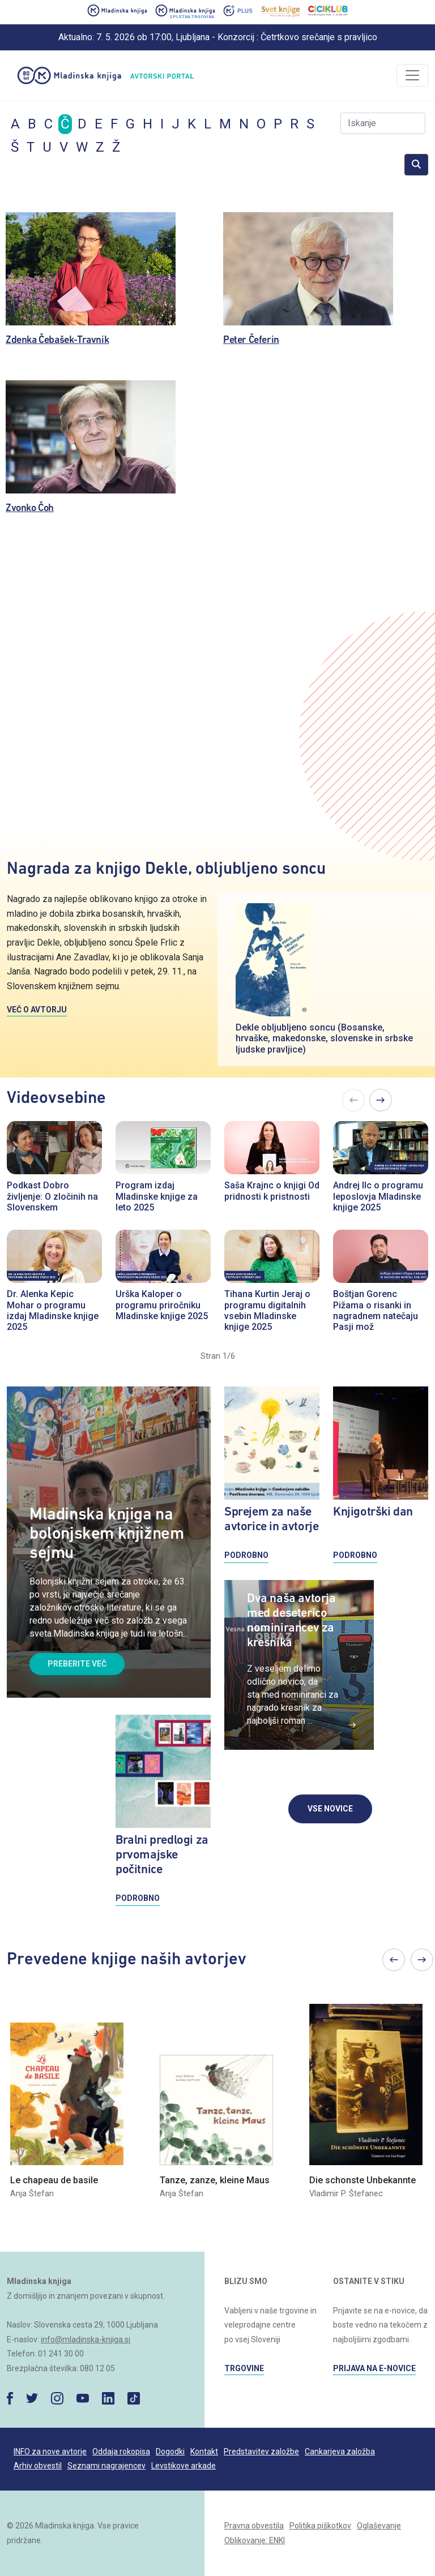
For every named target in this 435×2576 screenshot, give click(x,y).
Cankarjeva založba (340, 2451)
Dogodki (170, 2451)
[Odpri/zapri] (412, 75)
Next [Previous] (380, 1100)
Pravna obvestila (254, 2525)
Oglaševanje (379, 2525)
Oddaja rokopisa (121, 2451)
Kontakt (204, 2451)
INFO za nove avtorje (50, 2451)
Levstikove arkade (183, 2465)
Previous (393, 1959)
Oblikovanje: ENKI (254, 2540)
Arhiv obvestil (38, 2465)
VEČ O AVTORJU (37, 1009)
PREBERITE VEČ (77, 1663)
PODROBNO (138, 1898)
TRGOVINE (244, 2368)
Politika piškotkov (320, 2525)
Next (422, 1959)
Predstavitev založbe (261, 2451)
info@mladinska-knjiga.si (85, 2339)
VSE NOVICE (330, 1808)
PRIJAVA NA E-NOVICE (374, 2368)
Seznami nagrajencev (106, 2465)
